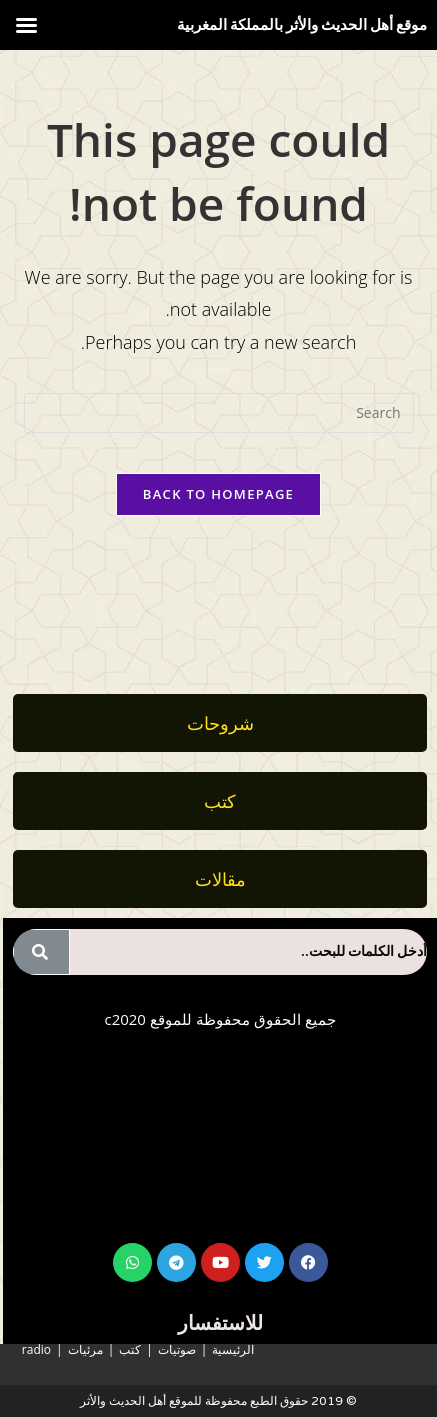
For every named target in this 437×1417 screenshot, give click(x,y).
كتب (130, 1349)
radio (36, 1349)
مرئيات (85, 1349)
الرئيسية (233, 1349)
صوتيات (177, 1349)
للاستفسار (220, 1322)
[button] (220, 879)
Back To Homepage (218, 494)
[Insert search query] (219, 413)
